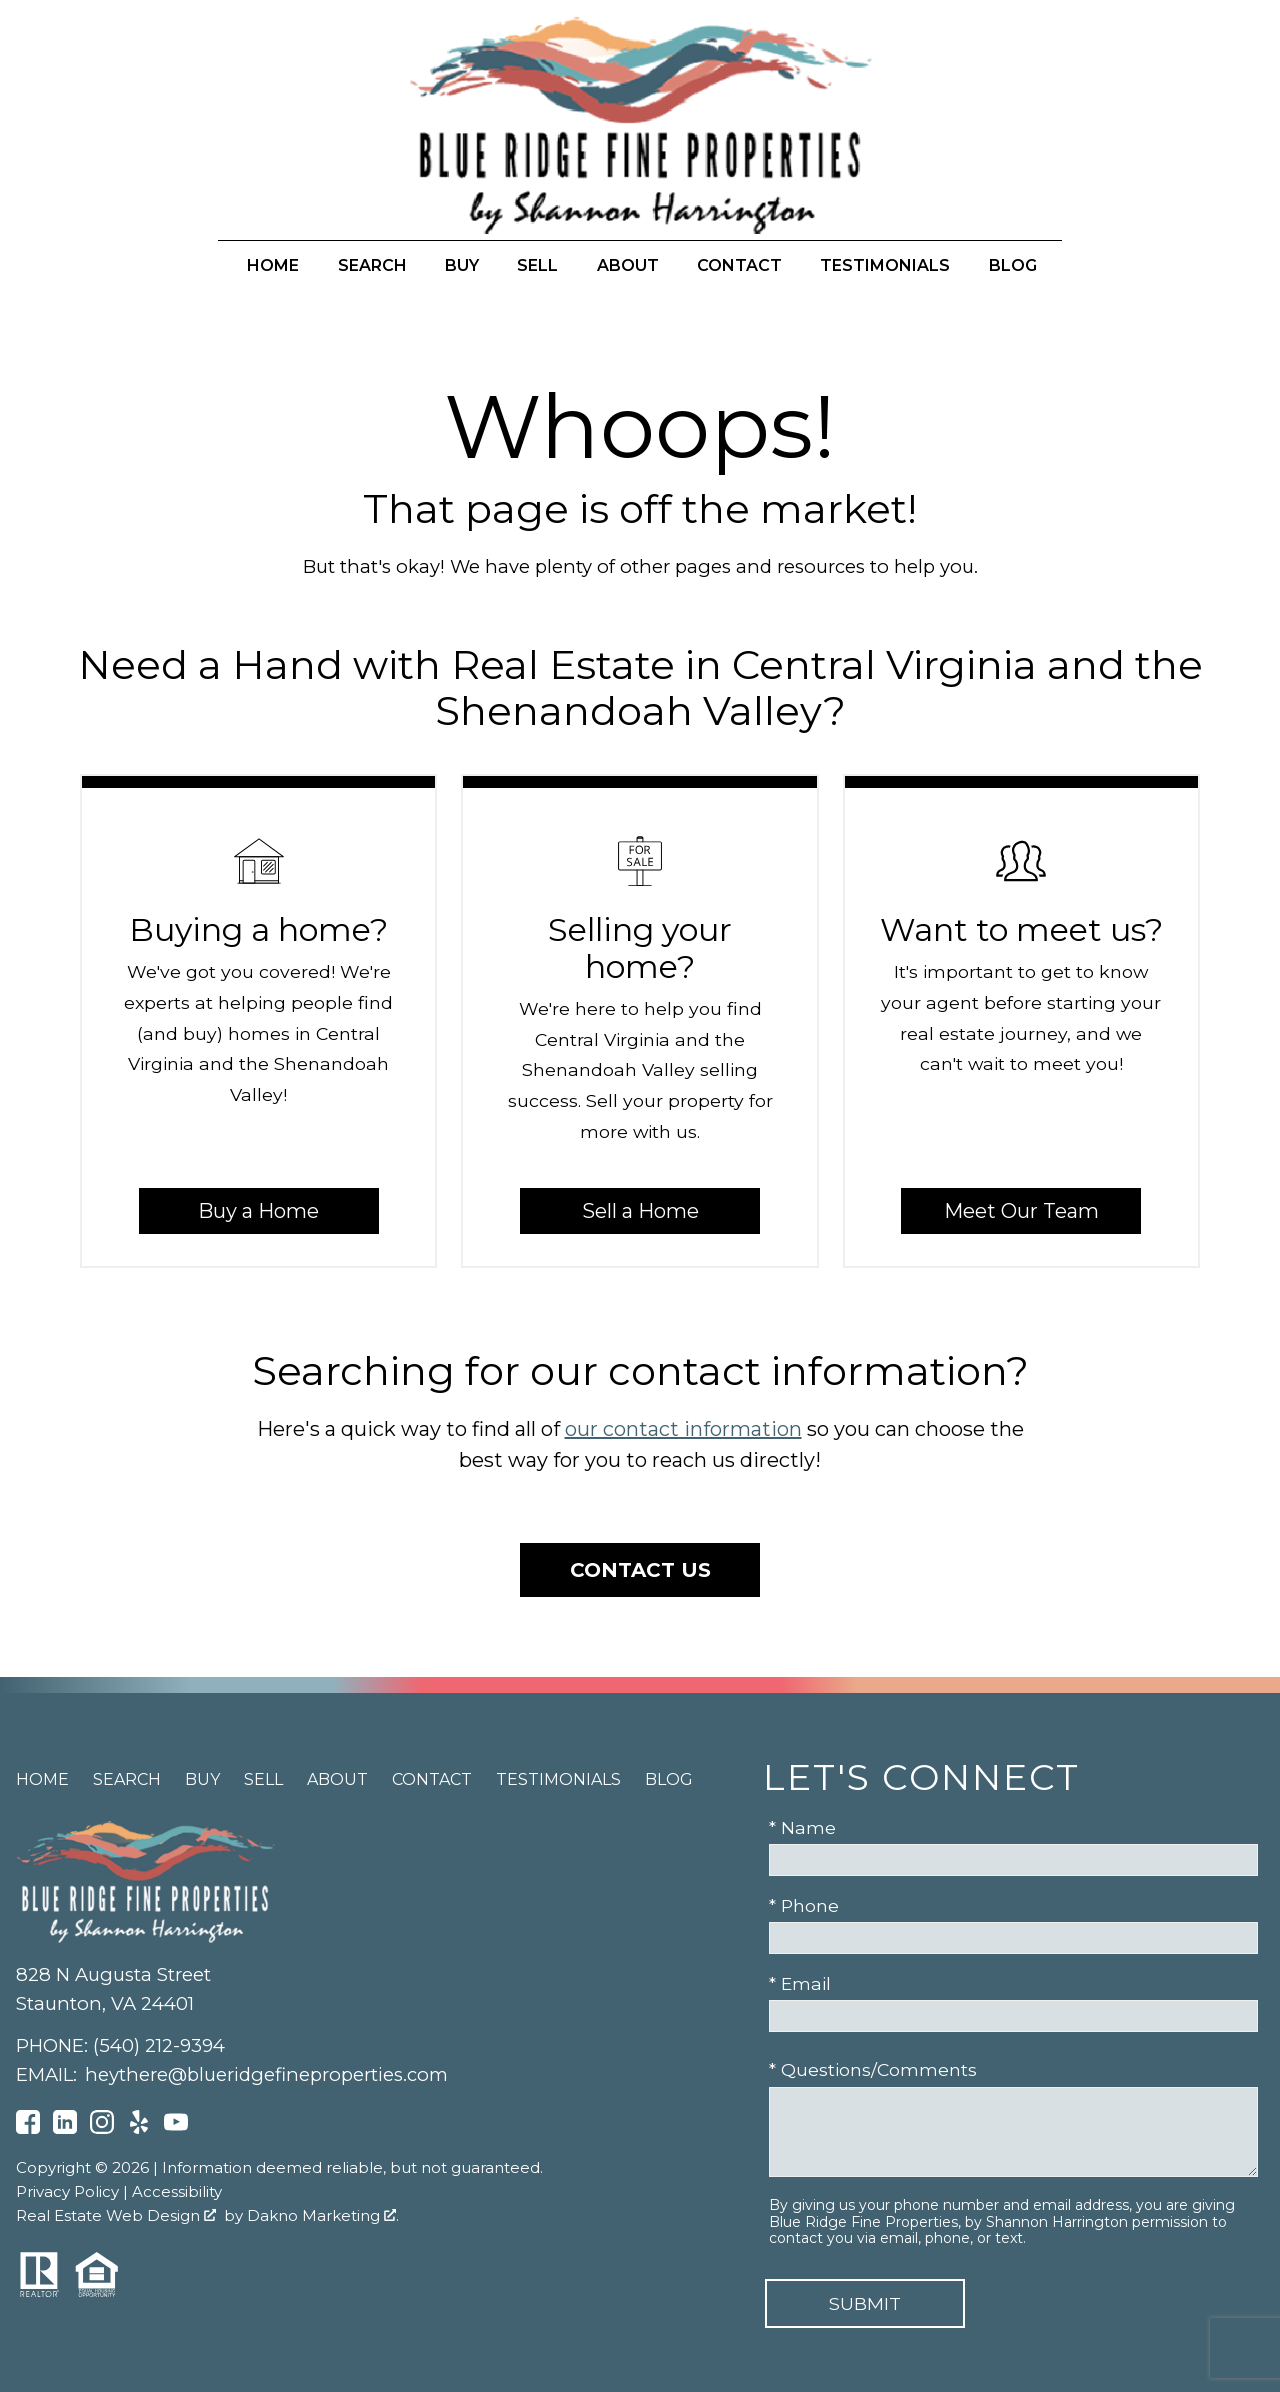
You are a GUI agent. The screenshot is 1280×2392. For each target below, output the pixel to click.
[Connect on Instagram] (102, 2127)
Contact (739, 266)
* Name (802, 1827)
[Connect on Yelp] (139, 2127)
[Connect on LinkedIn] (65, 2127)
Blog (1013, 266)
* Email (800, 1983)
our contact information (683, 1429)
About (628, 266)
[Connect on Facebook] (28, 2127)
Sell (537, 266)
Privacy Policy (67, 2191)
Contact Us (640, 1570)
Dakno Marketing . (323, 2215)
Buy (462, 266)
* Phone (804, 1905)
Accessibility (177, 2191)
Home (273, 266)
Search (372, 266)
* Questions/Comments (873, 2069)
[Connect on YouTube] (176, 2127)
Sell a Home (640, 1211)
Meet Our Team (1021, 1211)
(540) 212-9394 (159, 2045)
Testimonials (885, 266)
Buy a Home (258, 1211)
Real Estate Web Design (116, 2215)
